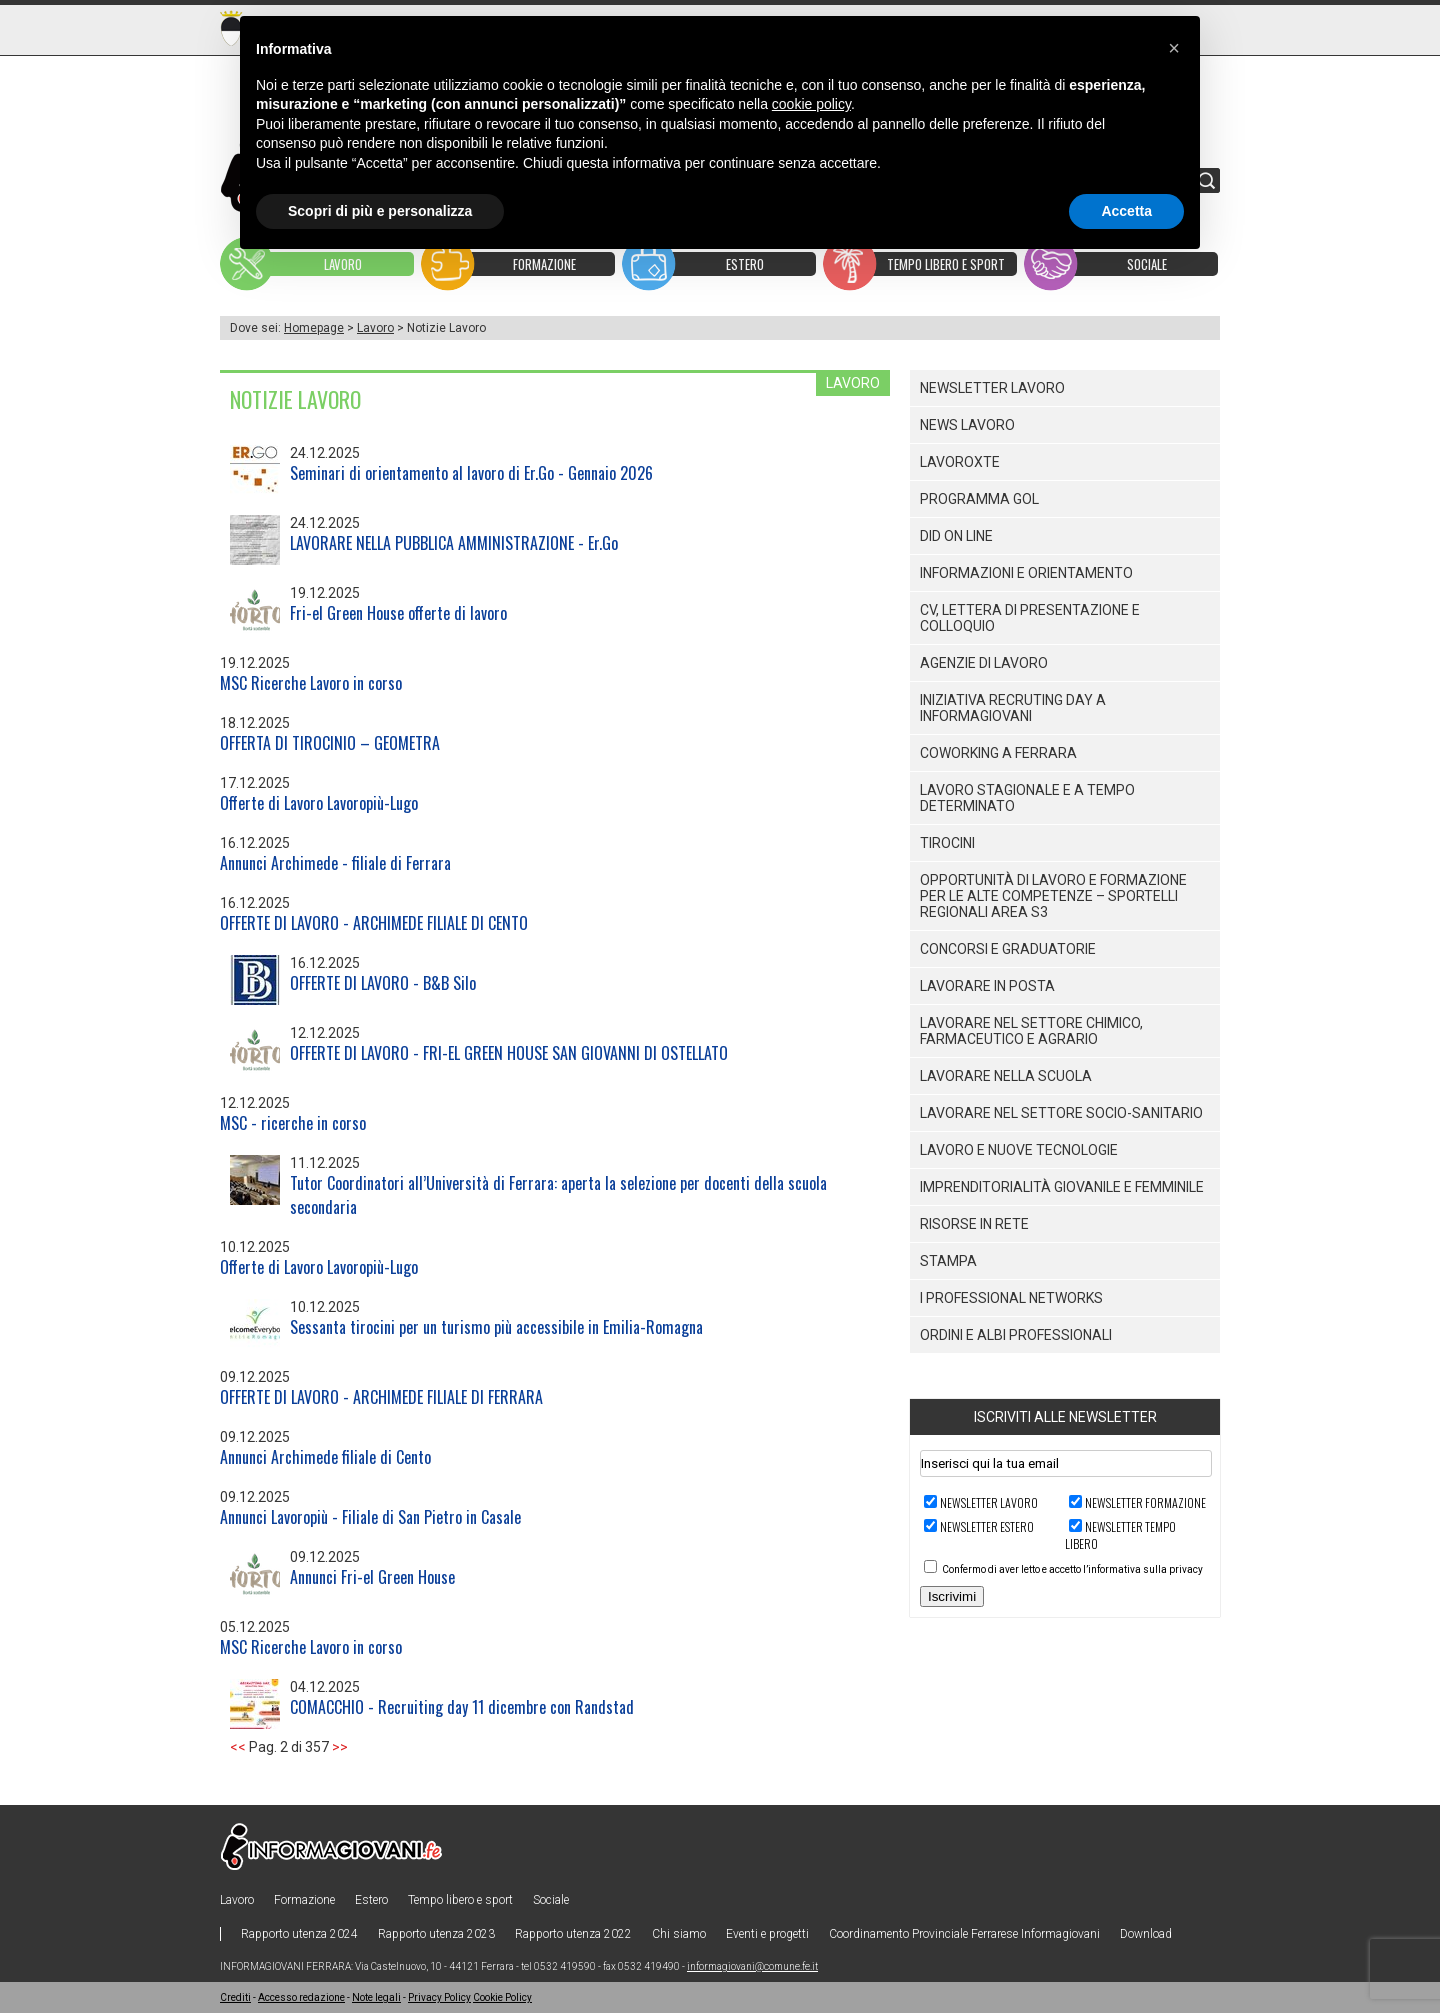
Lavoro (375, 328)
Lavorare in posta (987, 986)
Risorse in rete (974, 1224)
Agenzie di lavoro (984, 663)
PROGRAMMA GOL (979, 499)
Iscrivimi (952, 1596)
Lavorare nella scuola (1006, 1076)
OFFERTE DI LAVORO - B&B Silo (383, 983)
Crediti (235, 1997)
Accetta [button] (1126, 211)
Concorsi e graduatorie (1008, 949)
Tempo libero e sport (460, 1900)
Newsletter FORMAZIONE (1145, 1502)
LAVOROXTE (960, 462)
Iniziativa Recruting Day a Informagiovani (1013, 708)
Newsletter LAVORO (989, 1502)
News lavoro (967, 425)
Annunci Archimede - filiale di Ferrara (335, 863)
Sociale (551, 1900)
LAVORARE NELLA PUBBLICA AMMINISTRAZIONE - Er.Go (454, 543)
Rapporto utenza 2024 (299, 1934)
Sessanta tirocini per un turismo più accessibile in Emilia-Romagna (496, 1327)
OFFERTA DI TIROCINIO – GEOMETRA (330, 743)
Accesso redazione (301, 1997)
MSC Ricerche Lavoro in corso (311, 683)
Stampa (948, 1261)
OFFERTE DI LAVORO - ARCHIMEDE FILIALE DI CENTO (374, 923)
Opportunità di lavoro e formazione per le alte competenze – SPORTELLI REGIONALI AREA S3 (1053, 896)
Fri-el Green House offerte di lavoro (398, 613)
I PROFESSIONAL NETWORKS (1011, 1298)
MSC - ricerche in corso (293, 1123)
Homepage (314, 328)
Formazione (304, 1900)
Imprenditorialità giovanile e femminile (1062, 1187)
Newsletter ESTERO (987, 1526)
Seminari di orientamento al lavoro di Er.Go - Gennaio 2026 (471, 473)
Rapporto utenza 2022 (573, 1934)
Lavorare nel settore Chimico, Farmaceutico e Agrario (1031, 1031)
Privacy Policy (439, 1997)
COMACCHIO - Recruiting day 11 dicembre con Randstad (462, 1707)
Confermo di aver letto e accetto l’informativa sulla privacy (1072, 1569)
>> (340, 1747)
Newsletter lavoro (992, 388)
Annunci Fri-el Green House (372, 1577)
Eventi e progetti (767, 1934)
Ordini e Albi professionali (1016, 1335)
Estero (371, 1900)
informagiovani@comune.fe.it (752, 1966)
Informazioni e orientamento (1026, 573)
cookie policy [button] (811, 104)
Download (1146, 1934)
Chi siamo (679, 1934)
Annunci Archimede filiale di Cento (325, 1457)
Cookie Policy (502, 1997)
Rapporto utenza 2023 (436, 1934)
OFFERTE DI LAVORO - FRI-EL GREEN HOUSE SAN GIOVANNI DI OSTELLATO (509, 1053)
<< (238, 1747)
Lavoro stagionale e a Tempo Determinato (1027, 798)
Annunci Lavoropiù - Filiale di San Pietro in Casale (370, 1517)
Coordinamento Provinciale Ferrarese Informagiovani (964, 1934)
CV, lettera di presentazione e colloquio (1030, 618)
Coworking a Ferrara (998, 753)
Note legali (376, 1997)
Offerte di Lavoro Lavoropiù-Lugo (319, 803)
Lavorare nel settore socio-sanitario (1061, 1113)
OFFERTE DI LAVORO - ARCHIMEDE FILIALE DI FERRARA (381, 1397)
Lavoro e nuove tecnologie (1019, 1150)
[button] (1174, 48)
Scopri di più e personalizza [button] (380, 211)
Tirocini (947, 843)
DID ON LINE (956, 536)
